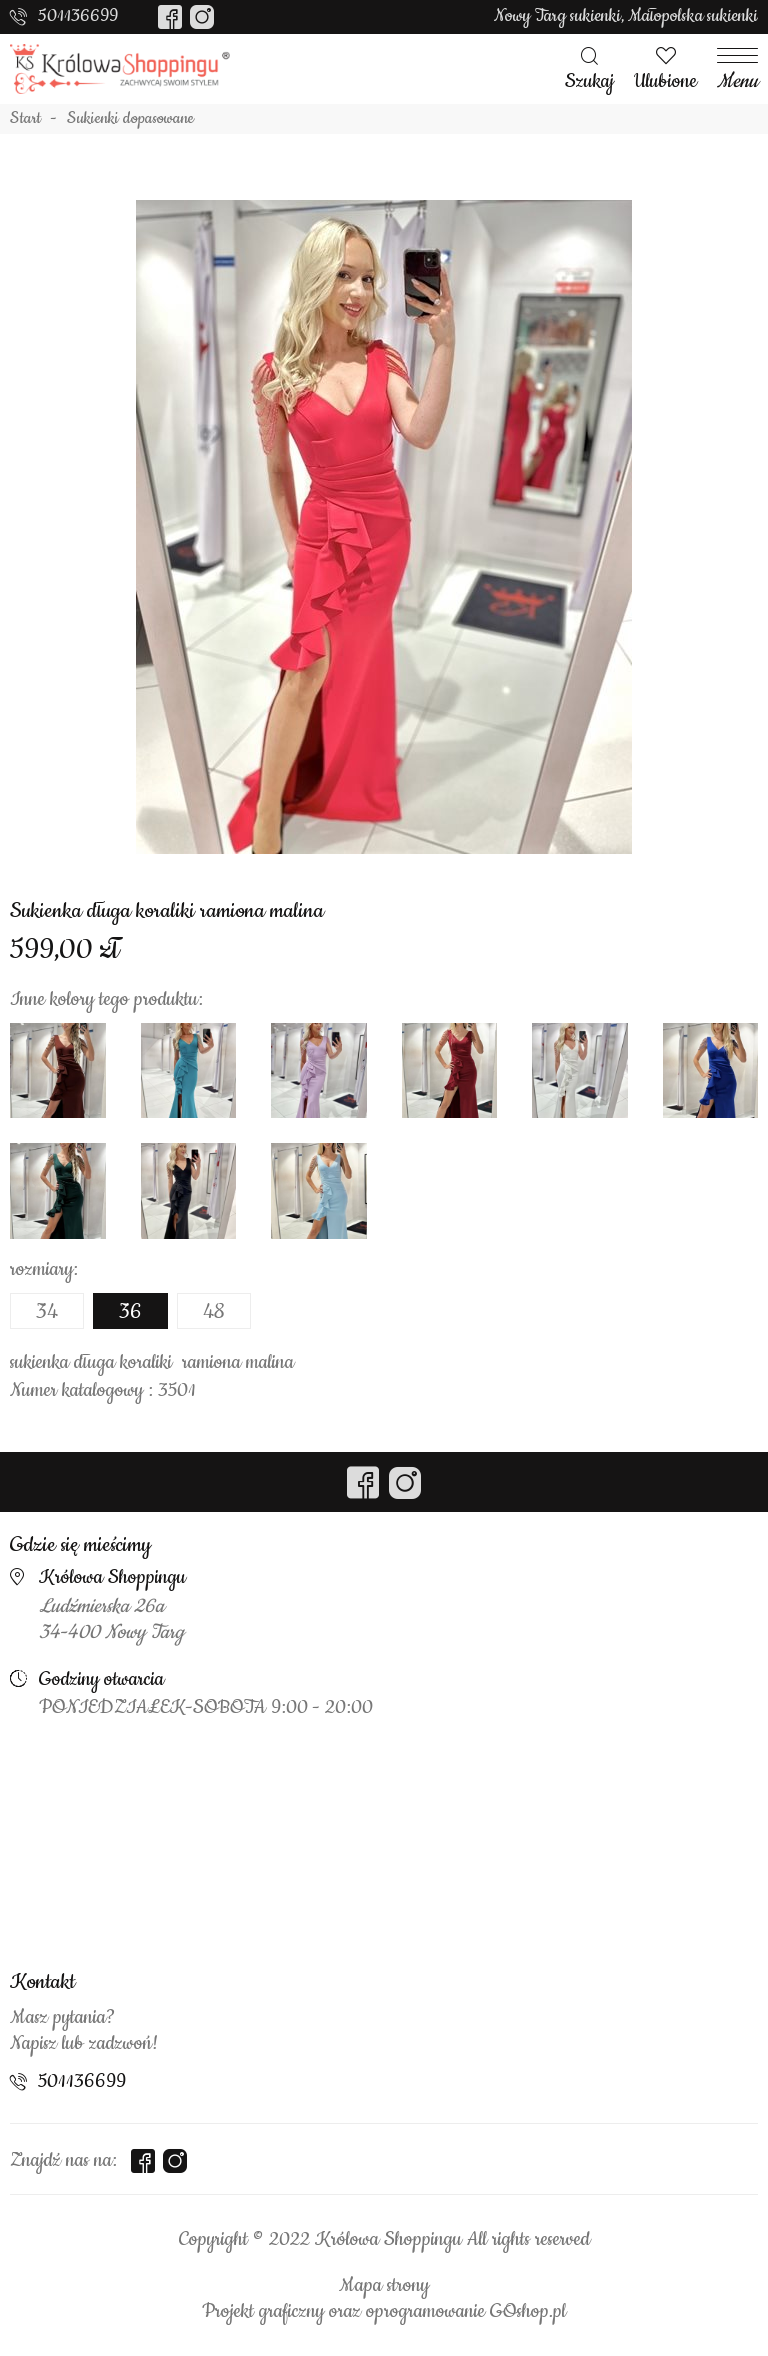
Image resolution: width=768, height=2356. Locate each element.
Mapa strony (384, 2286)
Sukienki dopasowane (130, 119)
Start (25, 119)
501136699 (78, 16)
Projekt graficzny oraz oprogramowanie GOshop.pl (384, 2312)
